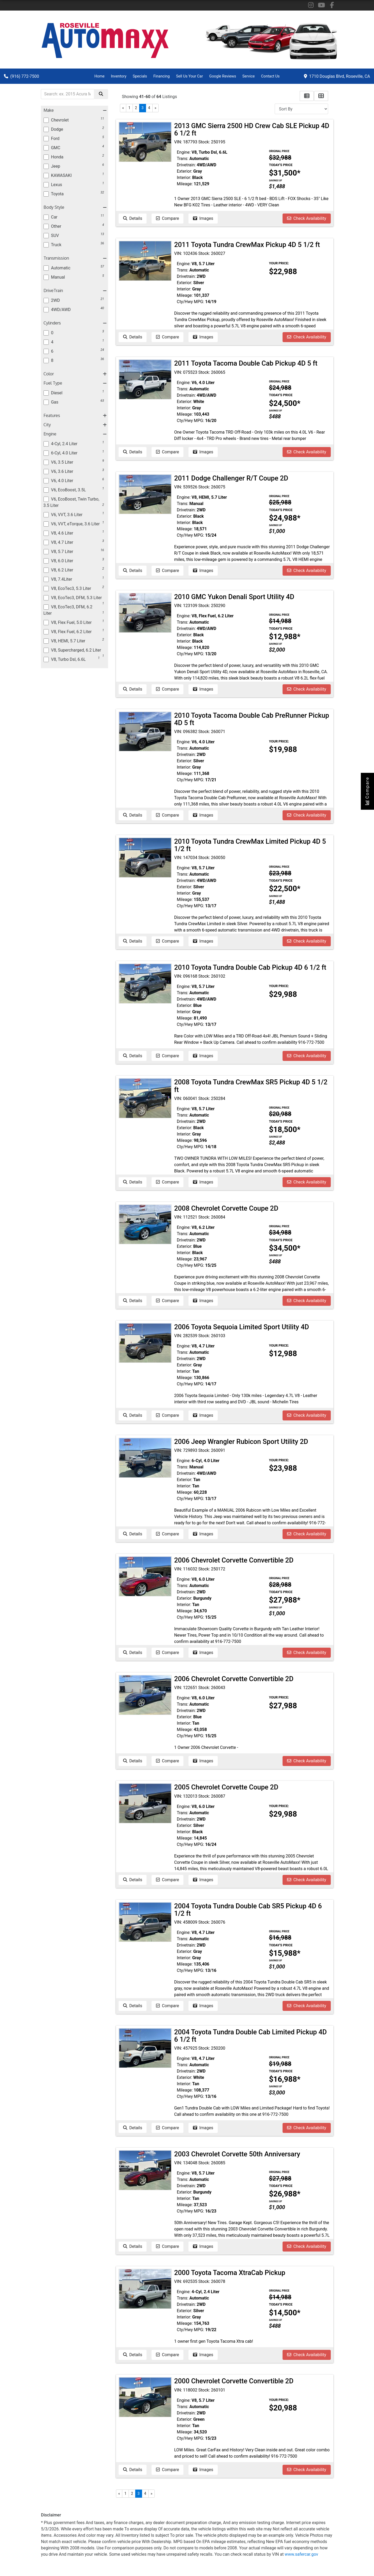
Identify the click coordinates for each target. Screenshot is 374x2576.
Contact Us (270, 76)
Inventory (119, 76)
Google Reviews (222, 76)
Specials (140, 76)
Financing (161, 76)
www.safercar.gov (301, 2554)
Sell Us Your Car (189, 76)
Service (248, 76)
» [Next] (156, 108)
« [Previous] (123, 108)
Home (99, 76)
